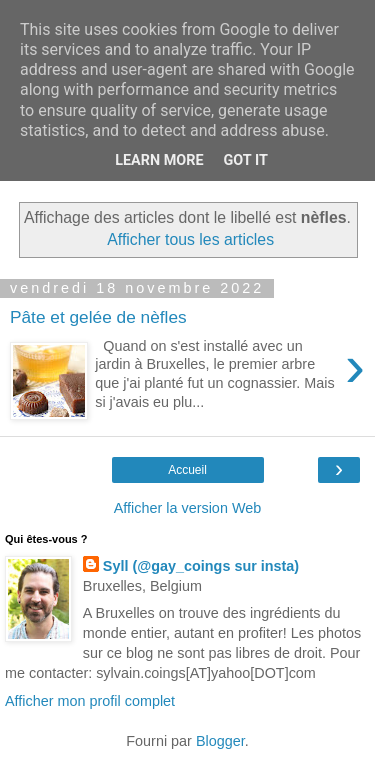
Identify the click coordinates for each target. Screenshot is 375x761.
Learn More (159, 160)
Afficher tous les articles (190, 239)
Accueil (187, 470)
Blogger (220, 741)
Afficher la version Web (187, 508)
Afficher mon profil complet (90, 701)
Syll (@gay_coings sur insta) (201, 566)
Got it (246, 160)
